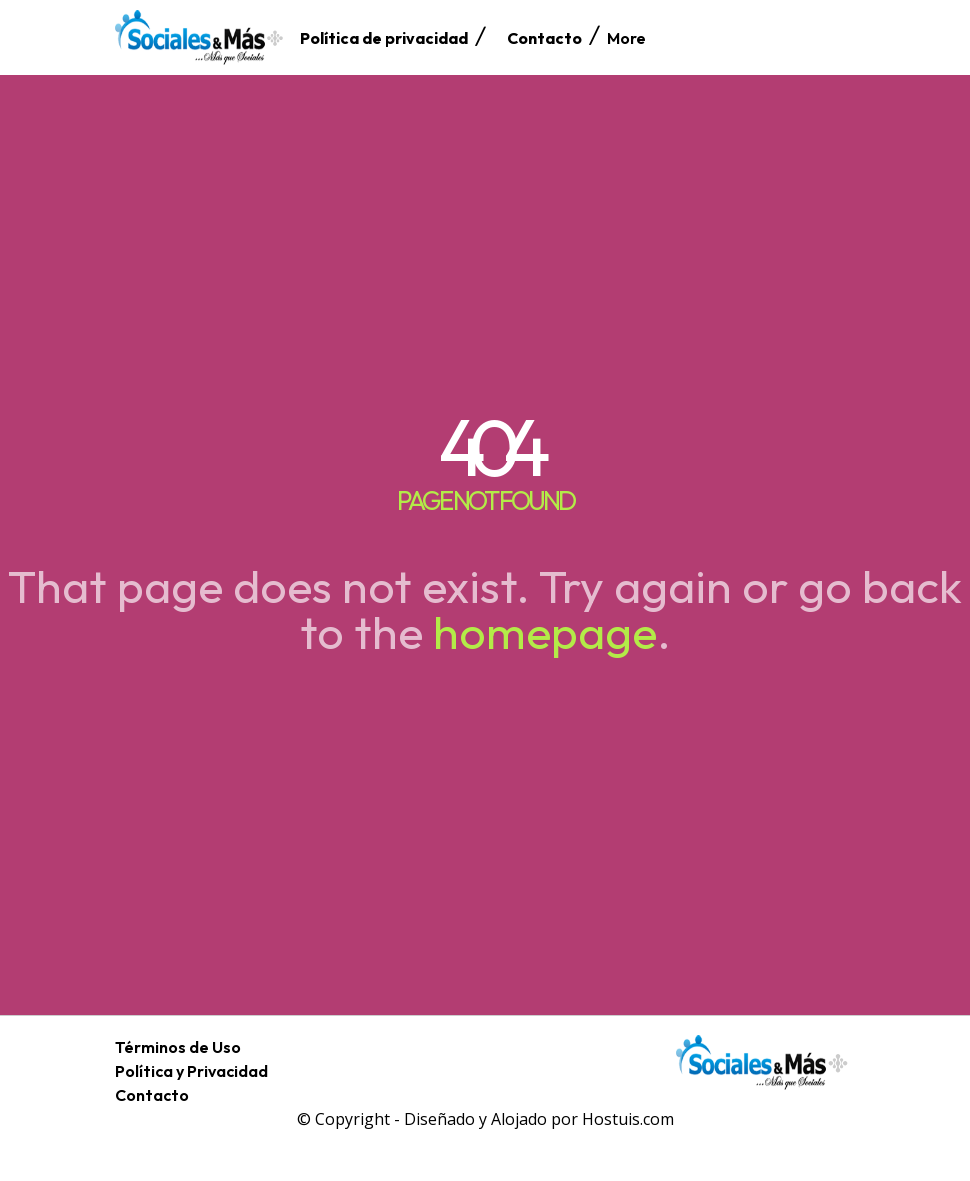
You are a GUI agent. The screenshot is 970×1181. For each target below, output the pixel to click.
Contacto (152, 1095)
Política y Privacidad (191, 1071)
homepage (545, 632)
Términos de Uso (178, 1047)
